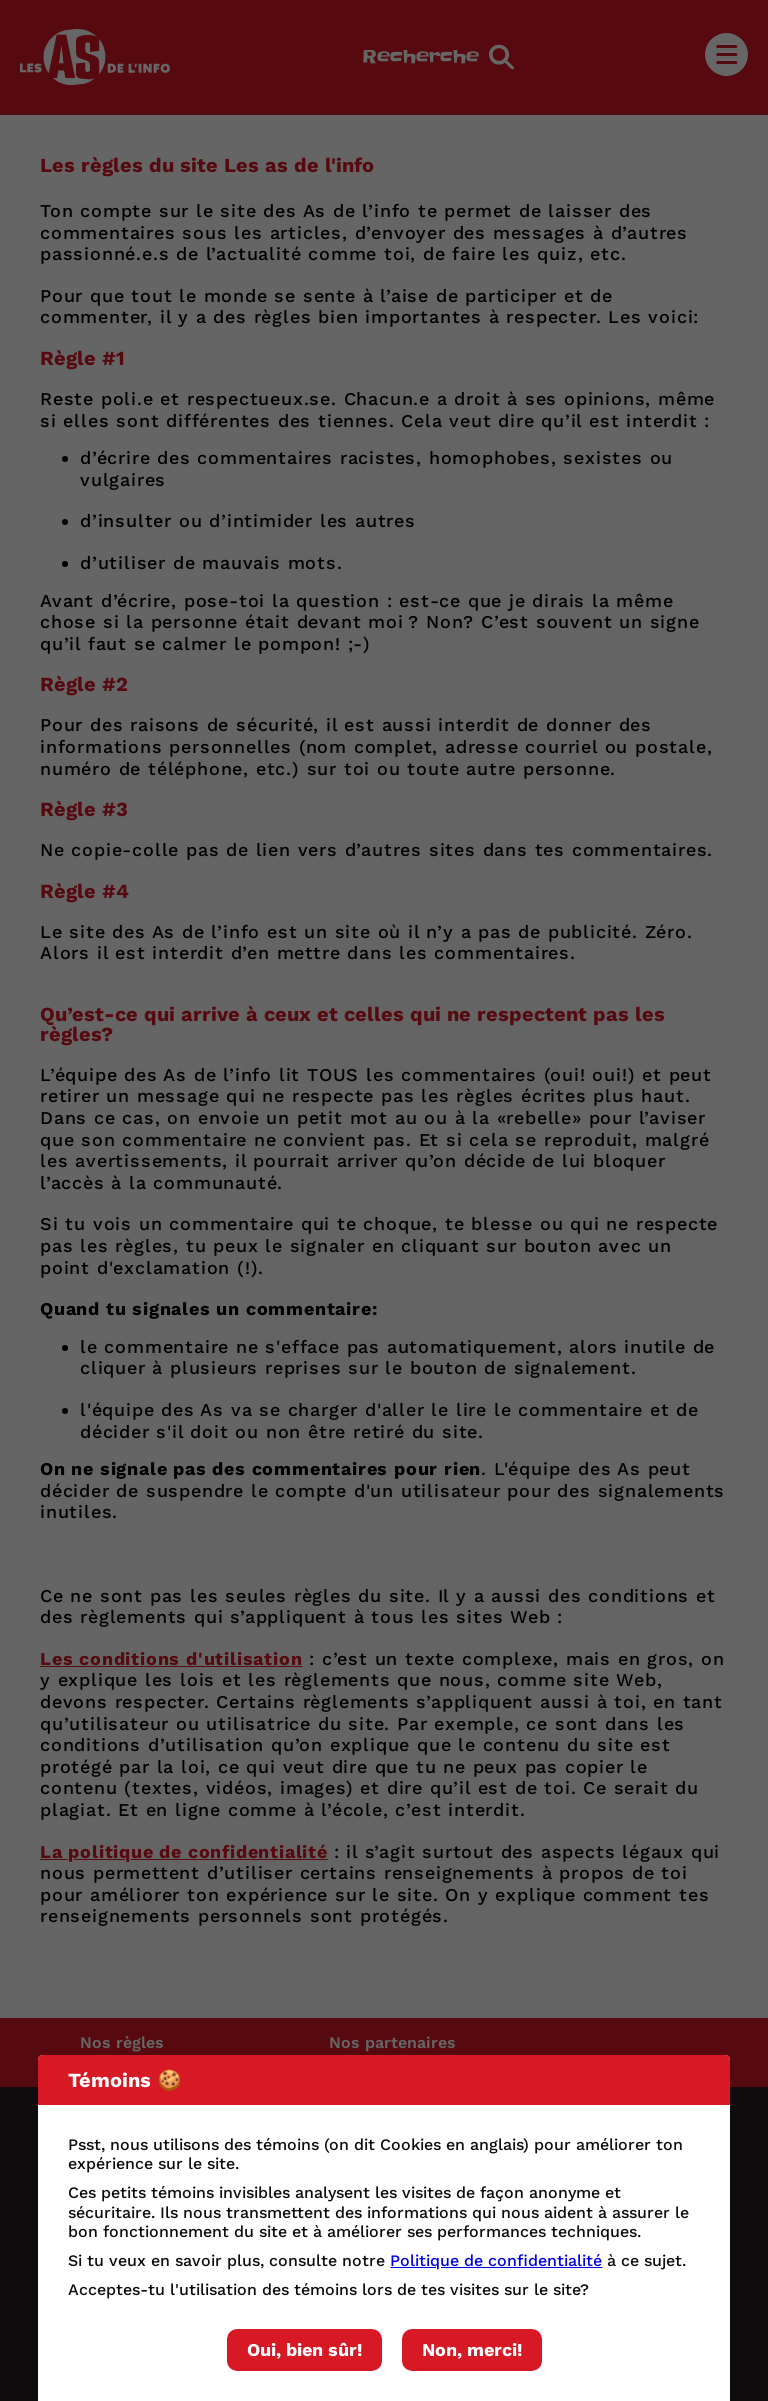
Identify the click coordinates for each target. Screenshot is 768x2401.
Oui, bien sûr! (304, 2349)
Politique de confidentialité (496, 2260)
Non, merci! (472, 2349)
